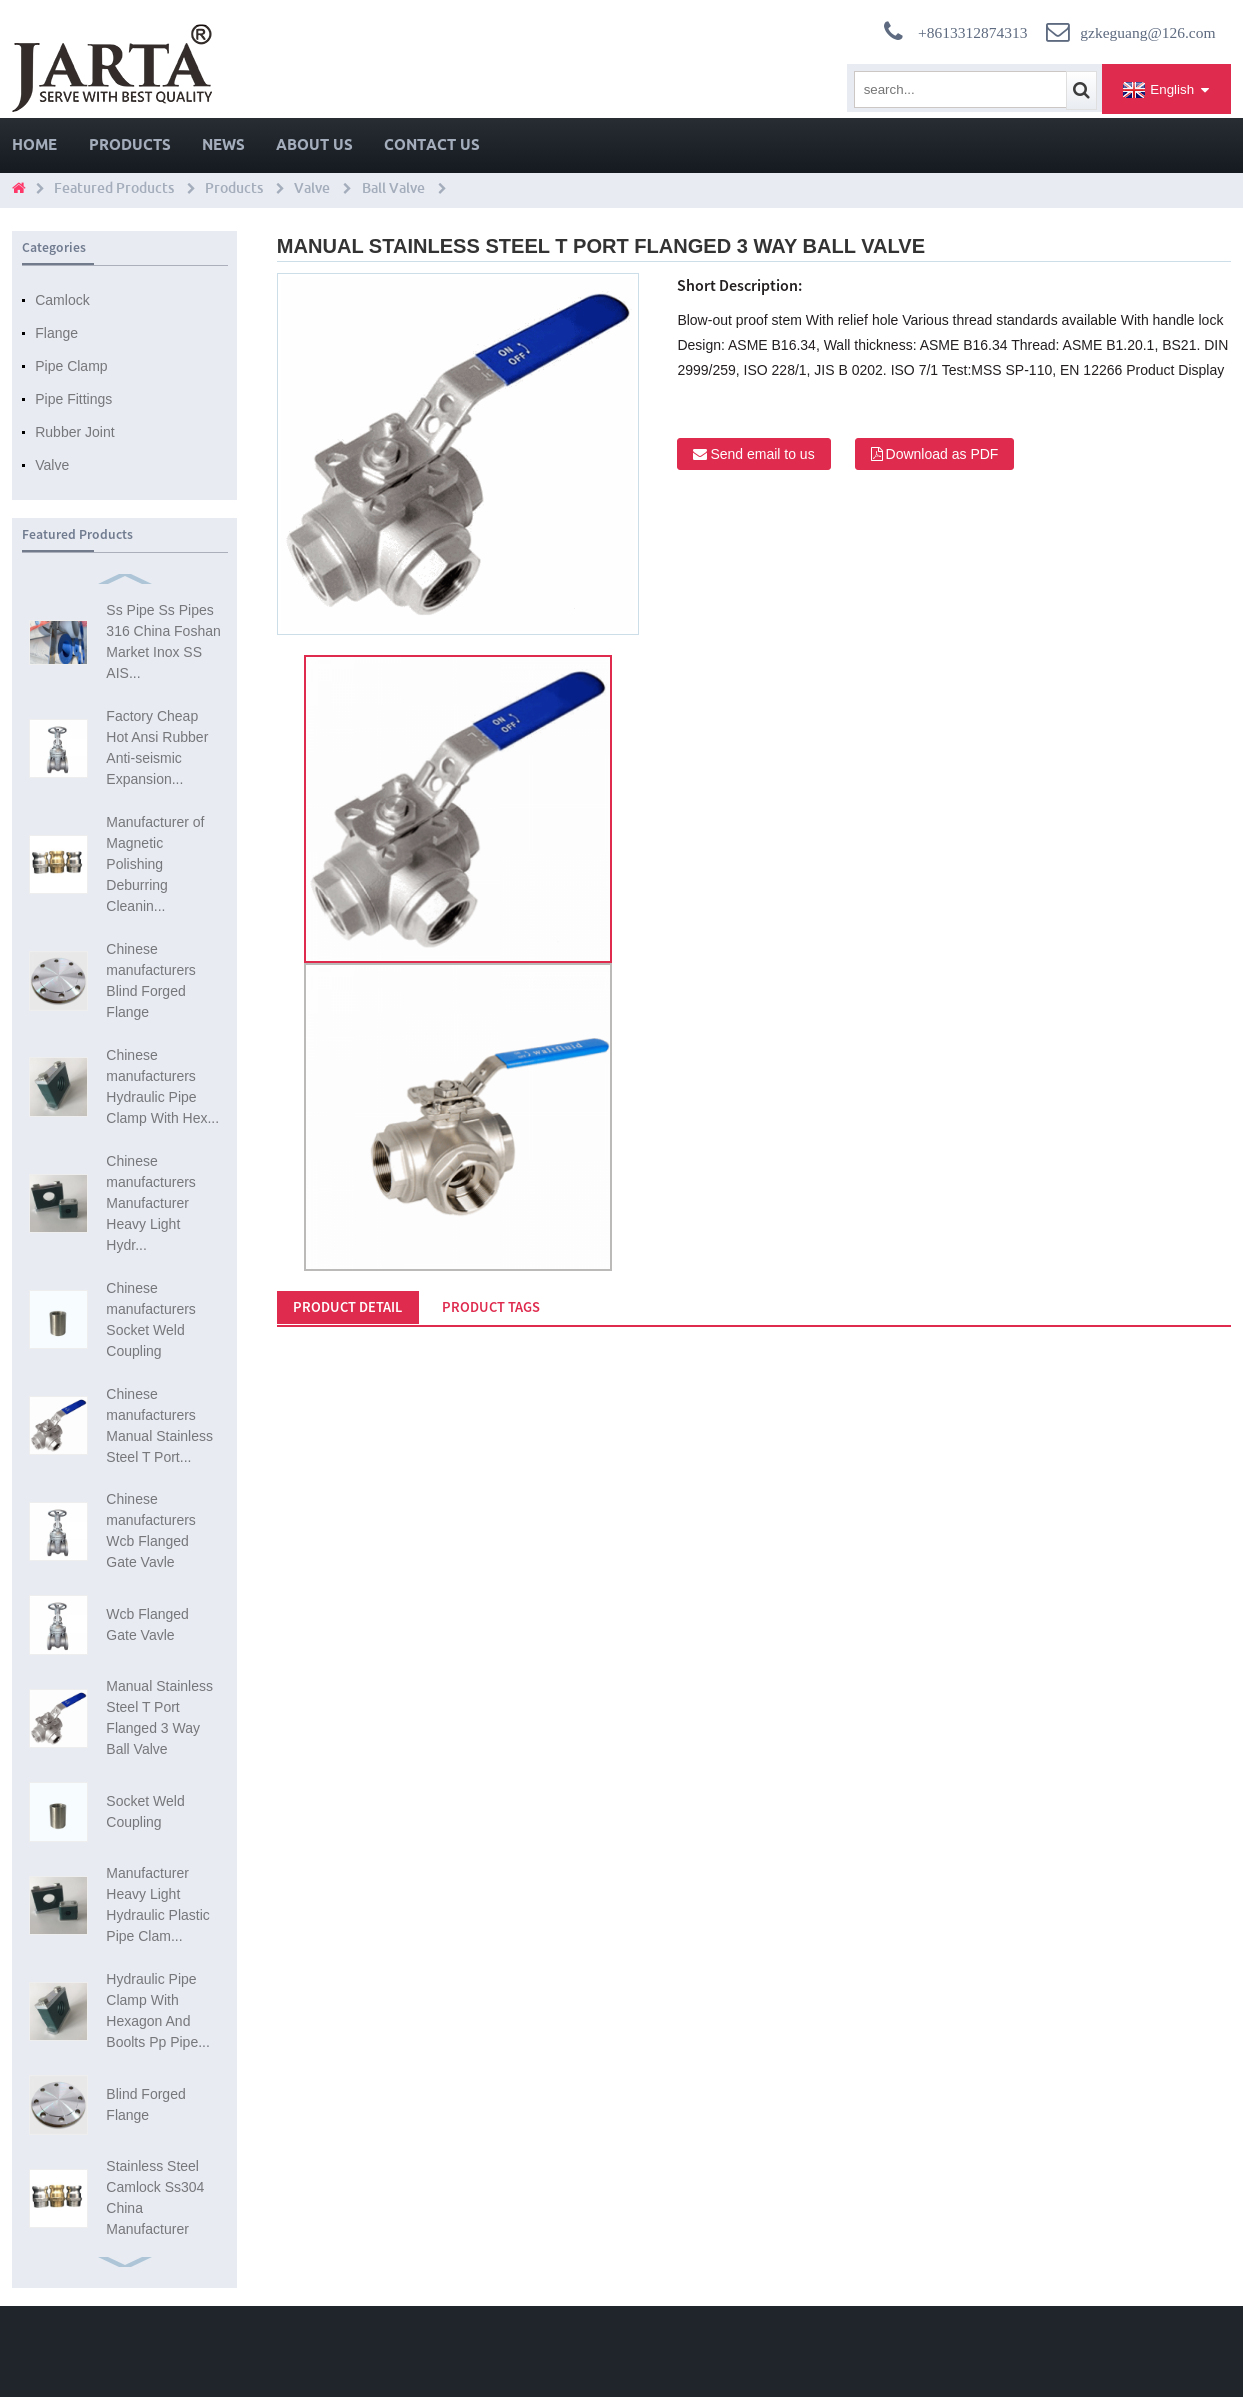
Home (34, 144)
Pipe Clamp (71, 366)
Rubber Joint (74, 432)
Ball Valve (393, 188)
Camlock (62, 300)
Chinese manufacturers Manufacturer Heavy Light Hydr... (150, 1203)
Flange (56, 333)
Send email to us (762, 454)
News (223, 144)
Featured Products (114, 188)
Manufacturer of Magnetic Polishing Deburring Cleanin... (155, 864)
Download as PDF (942, 454)
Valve (312, 188)
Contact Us (432, 144)
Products (130, 144)
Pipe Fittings (73, 399)
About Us (314, 144)
